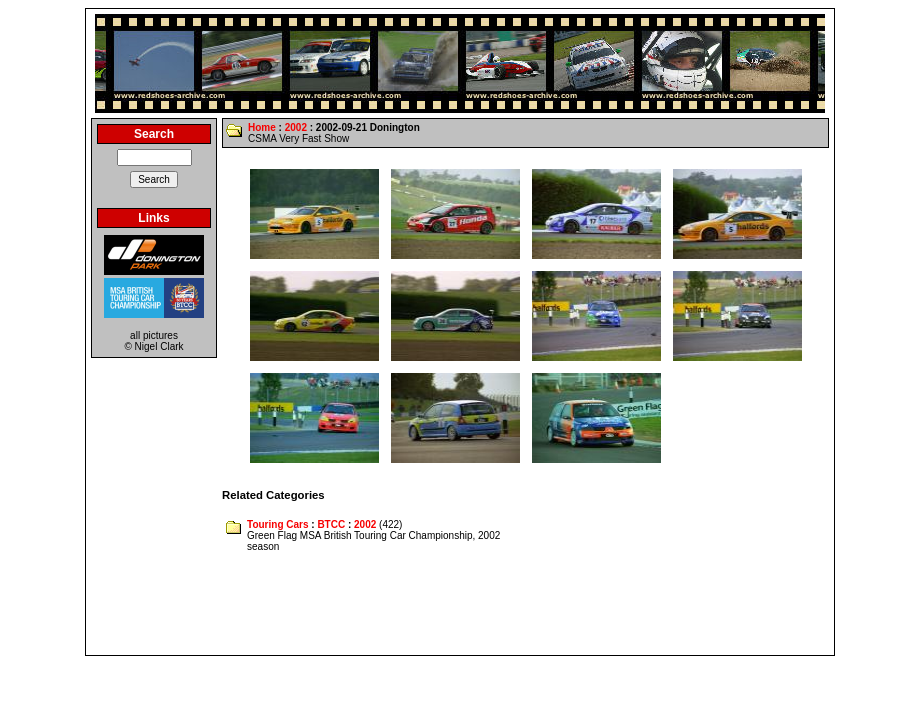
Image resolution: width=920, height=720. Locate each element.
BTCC (331, 524)
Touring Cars (277, 524)
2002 (296, 127)
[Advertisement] (460, 605)
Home (262, 127)
